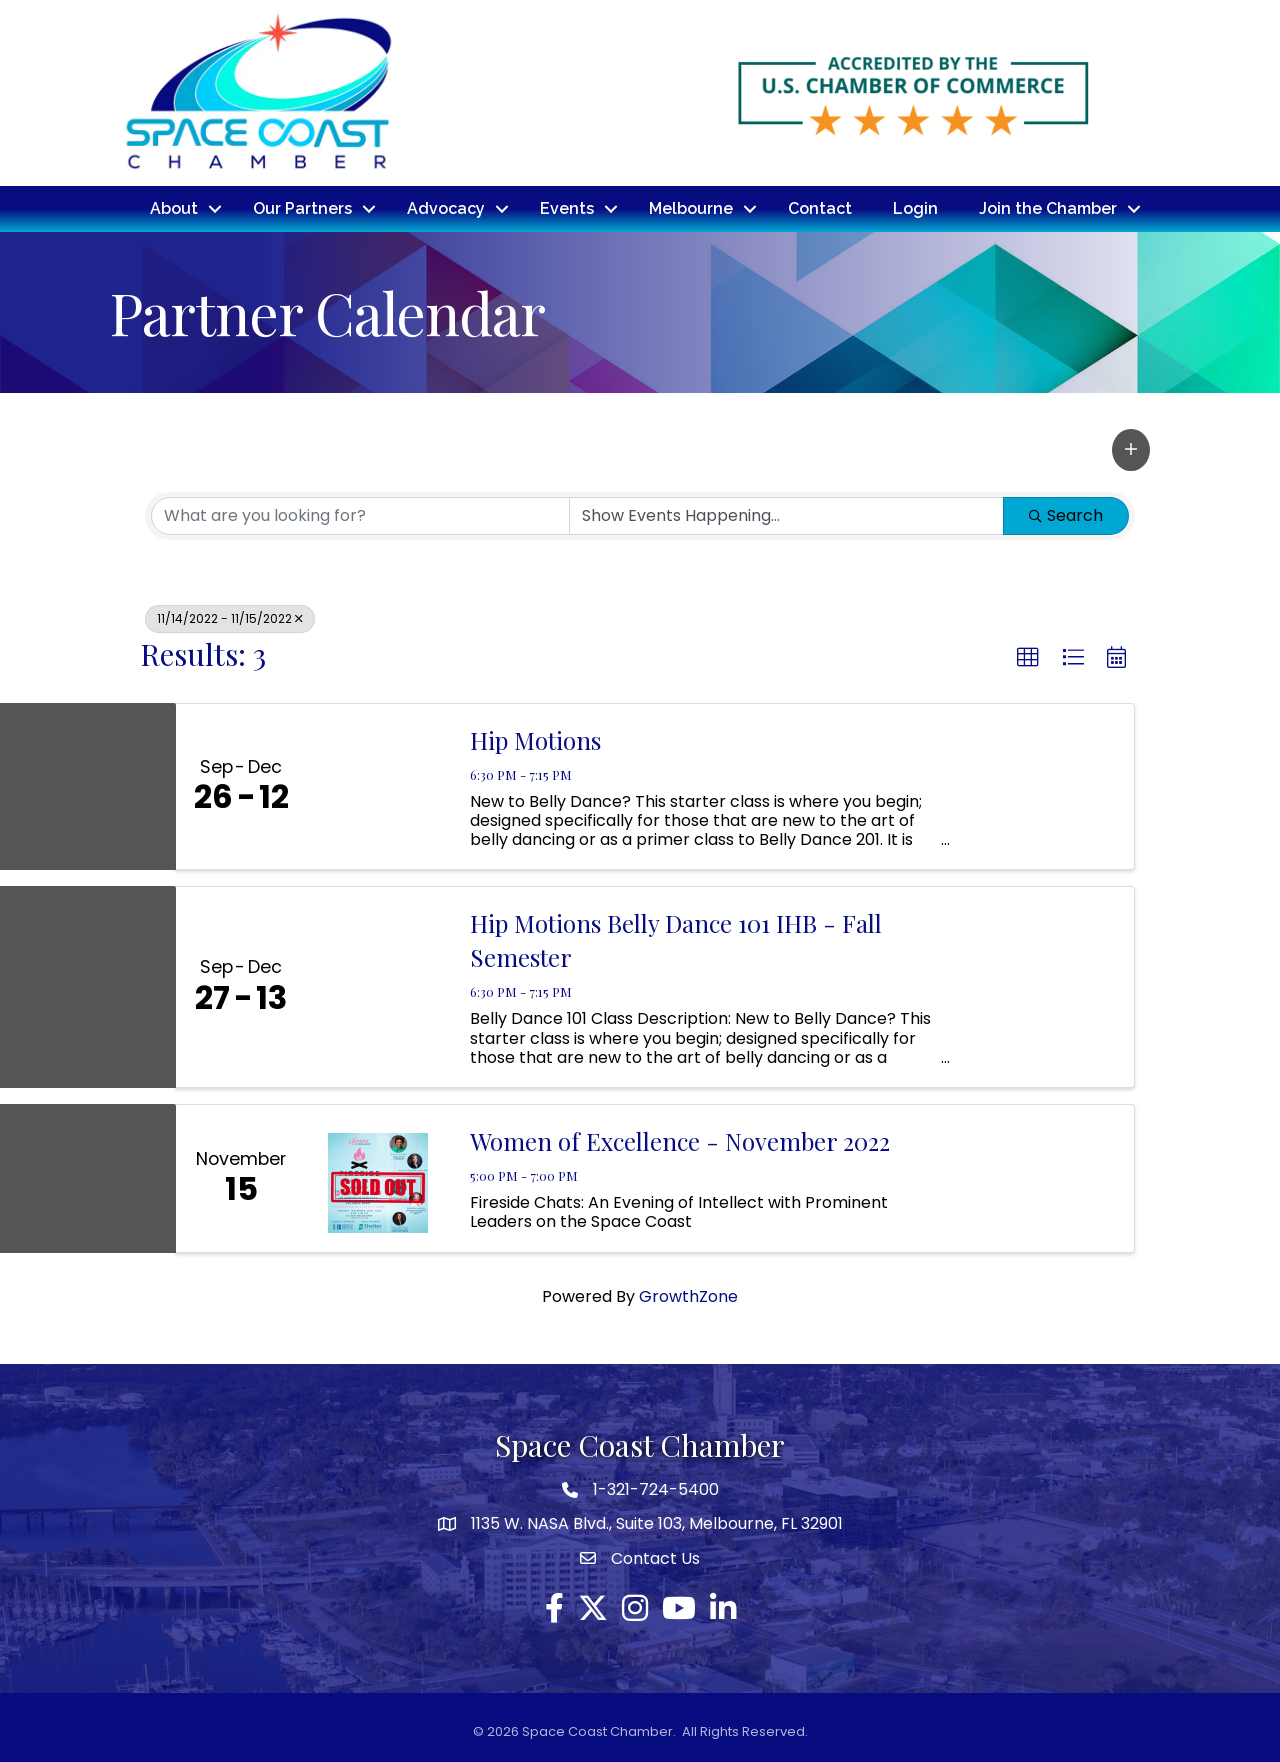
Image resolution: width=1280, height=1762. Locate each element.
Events (567, 208)
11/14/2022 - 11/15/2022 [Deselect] (230, 618)
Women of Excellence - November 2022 (680, 1141)
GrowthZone (688, 1296)
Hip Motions (535, 740)
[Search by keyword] (360, 516)
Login (915, 208)
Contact (820, 208)
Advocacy (446, 208)
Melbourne (691, 208)
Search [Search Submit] (1066, 515)
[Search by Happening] (786, 516)
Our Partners (302, 208)
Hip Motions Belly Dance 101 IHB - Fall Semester (676, 940)
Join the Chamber (1048, 208)
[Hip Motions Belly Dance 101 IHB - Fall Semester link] (378, 986)
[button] (1131, 450)
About (174, 208)
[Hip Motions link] (378, 787)
